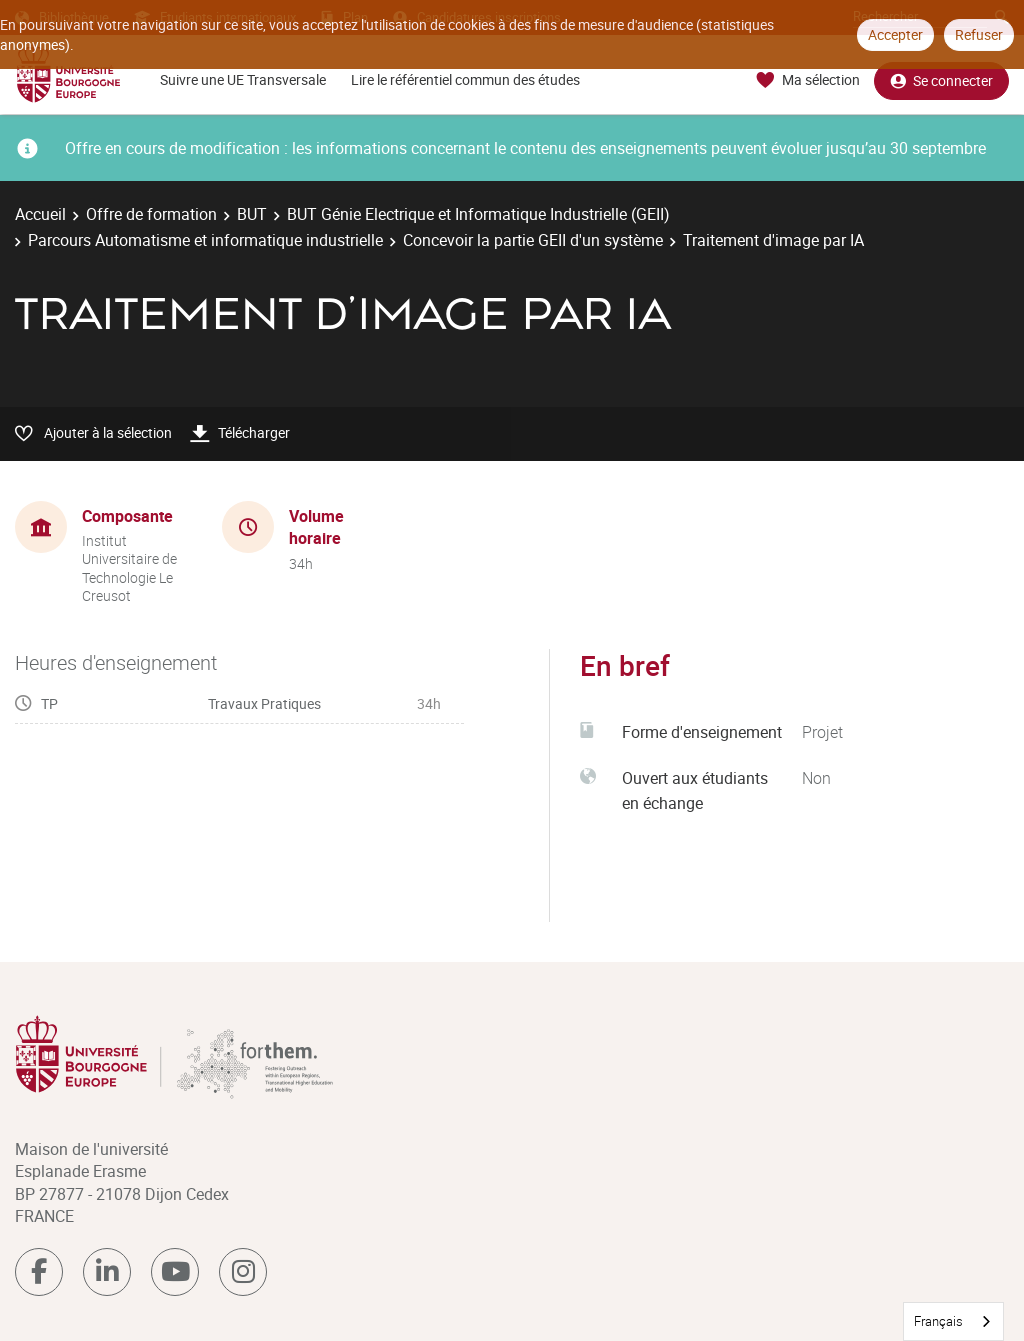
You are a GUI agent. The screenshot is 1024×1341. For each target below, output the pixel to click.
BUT (252, 214)
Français (938, 1321)
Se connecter (941, 80)
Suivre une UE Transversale (243, 79)
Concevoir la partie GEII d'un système (533, 240)
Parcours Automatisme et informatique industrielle (205, 240)
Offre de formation (151, 214)
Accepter (895, 34)
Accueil (40, 214)
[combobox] (953, 1321)
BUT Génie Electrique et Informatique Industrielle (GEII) (478, 214)
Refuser (979, 34)
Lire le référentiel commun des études (465, 79)
